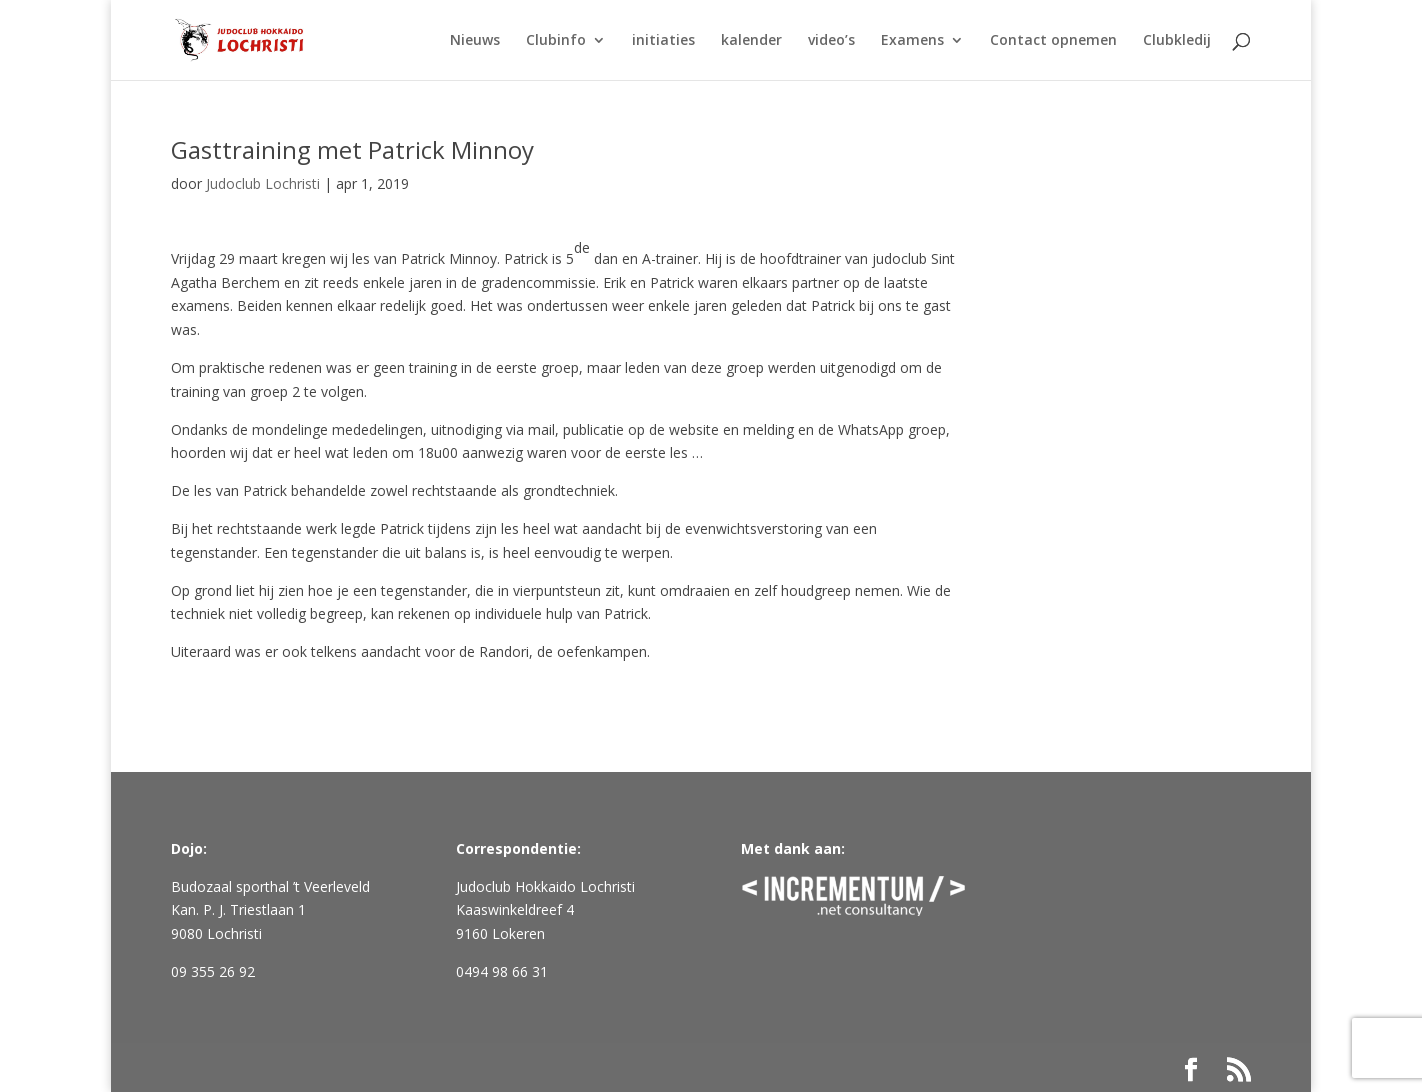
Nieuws (475, 41)
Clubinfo (556, 41)
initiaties (663, 41)
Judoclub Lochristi (263, 183)
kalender (751, 41)
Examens (912, 41)
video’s (831, 41)
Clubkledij (1177, 41)
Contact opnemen (1053, 41)
